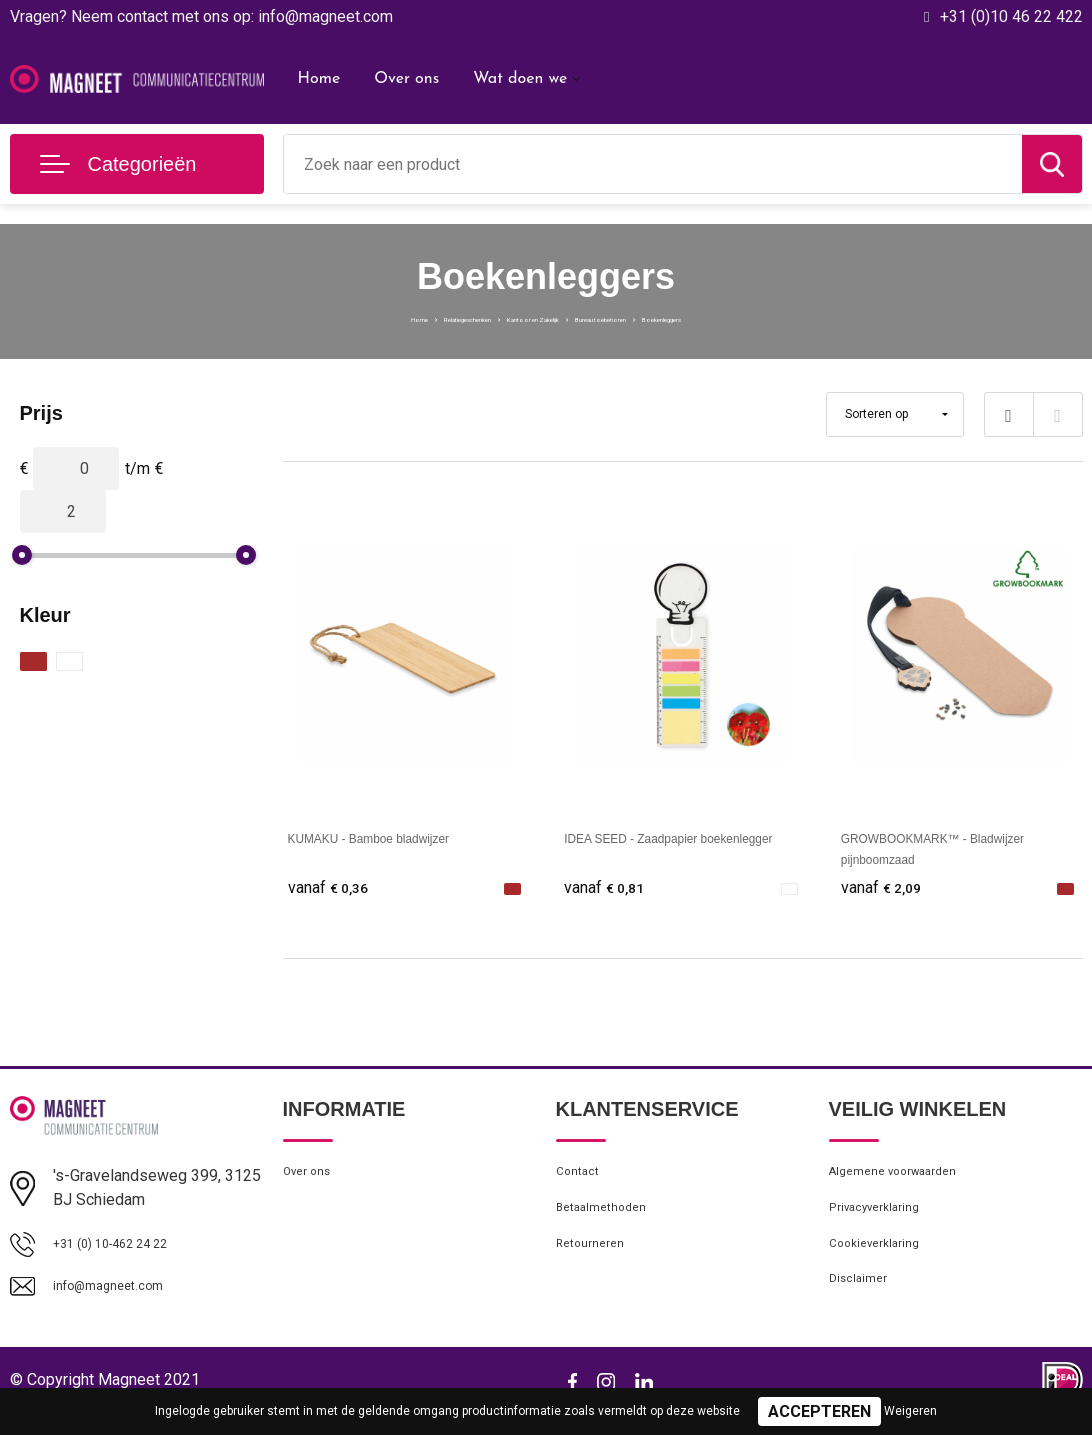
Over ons (406, 79)
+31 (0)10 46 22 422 (1011, 16)
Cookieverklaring (883, 1267)
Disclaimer (863, 1310)
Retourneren (596, 1267)
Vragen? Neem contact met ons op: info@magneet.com (201, 16)
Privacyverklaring (883, 1224)
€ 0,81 (609, 888)
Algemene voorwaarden (907, 1181)
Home (319, 79)
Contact (582, 1181)
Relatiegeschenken (372, 317)
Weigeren (910, 1411)
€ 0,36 (333, 888)
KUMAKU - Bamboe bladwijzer (397, 837)
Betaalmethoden (610, 1224)
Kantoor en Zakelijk (516, 317)
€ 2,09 (886, 888)
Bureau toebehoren (661, 317)
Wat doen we (520, 79)
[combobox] (653, 164)
